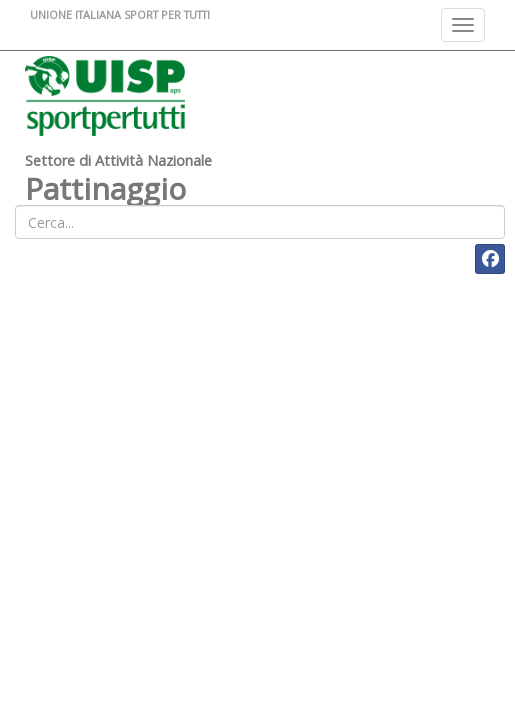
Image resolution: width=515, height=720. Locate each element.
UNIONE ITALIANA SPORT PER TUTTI (120, 14)
